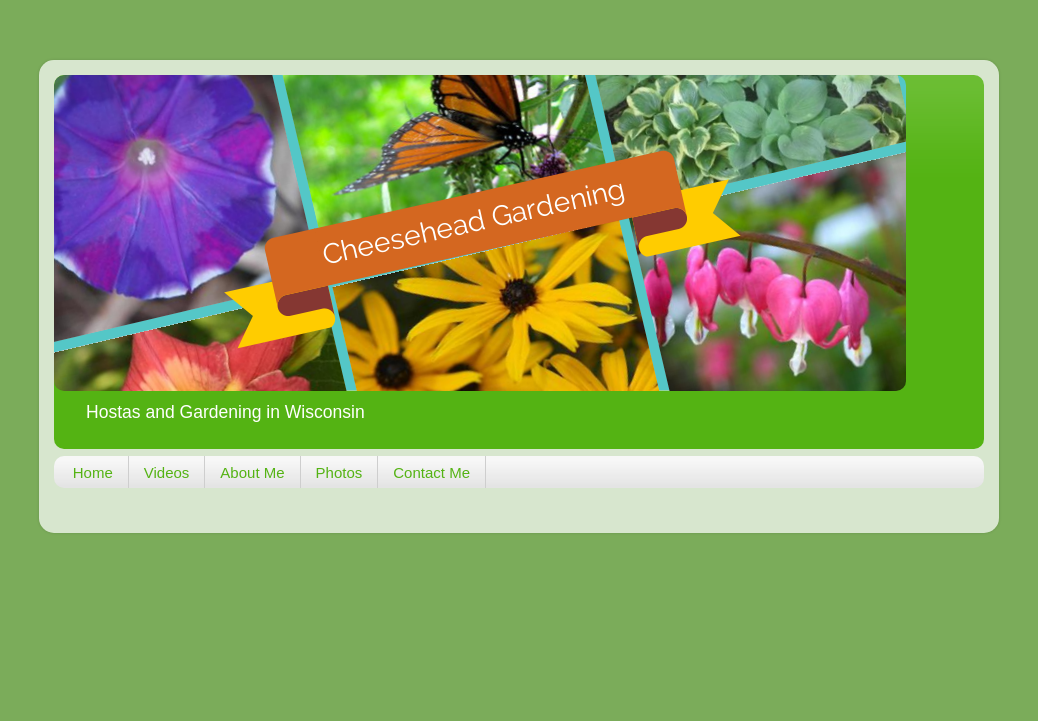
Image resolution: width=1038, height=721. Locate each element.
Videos (167, 472)
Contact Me (431, 472)
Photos (339, 472)
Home (93, 472)
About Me (252, 472)
